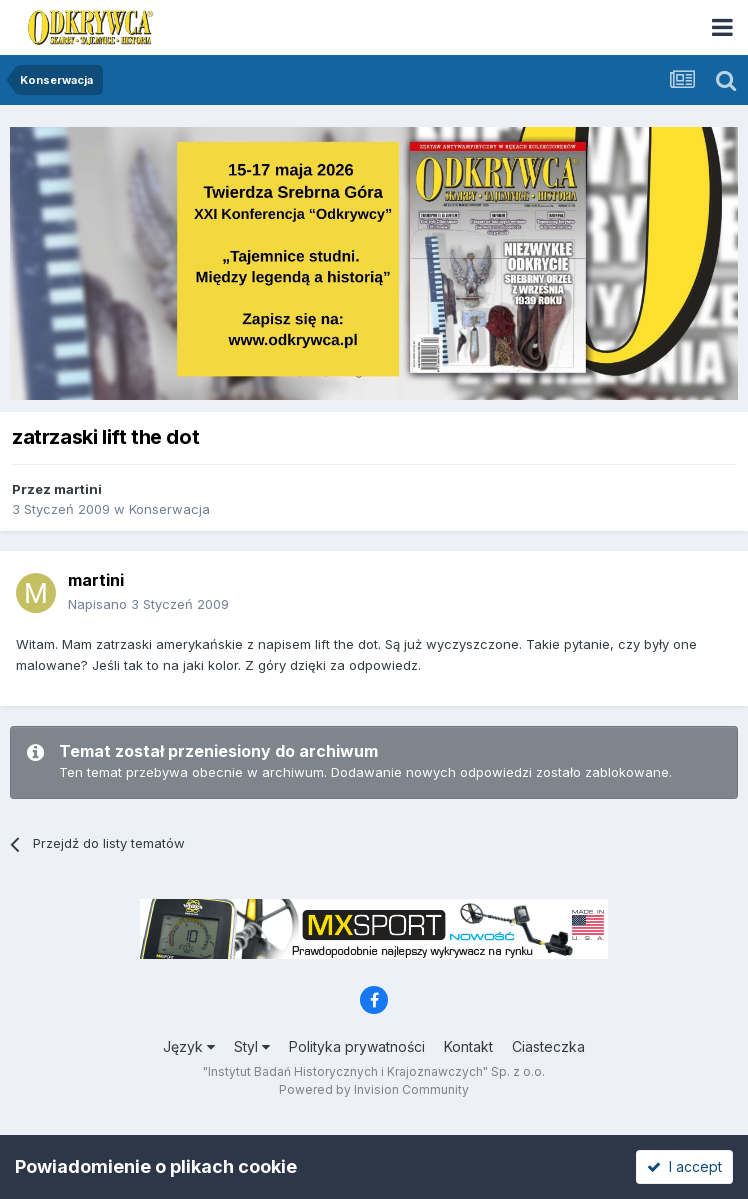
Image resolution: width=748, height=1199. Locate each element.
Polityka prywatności (357, 1046)
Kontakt (468, 1046)
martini (78, 489)
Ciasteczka (548, 1046)
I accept (684, 1166)
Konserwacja (169, 509)
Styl (252, 1046)
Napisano (148, 604)
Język (189, 1046)
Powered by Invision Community (374, 1089)
